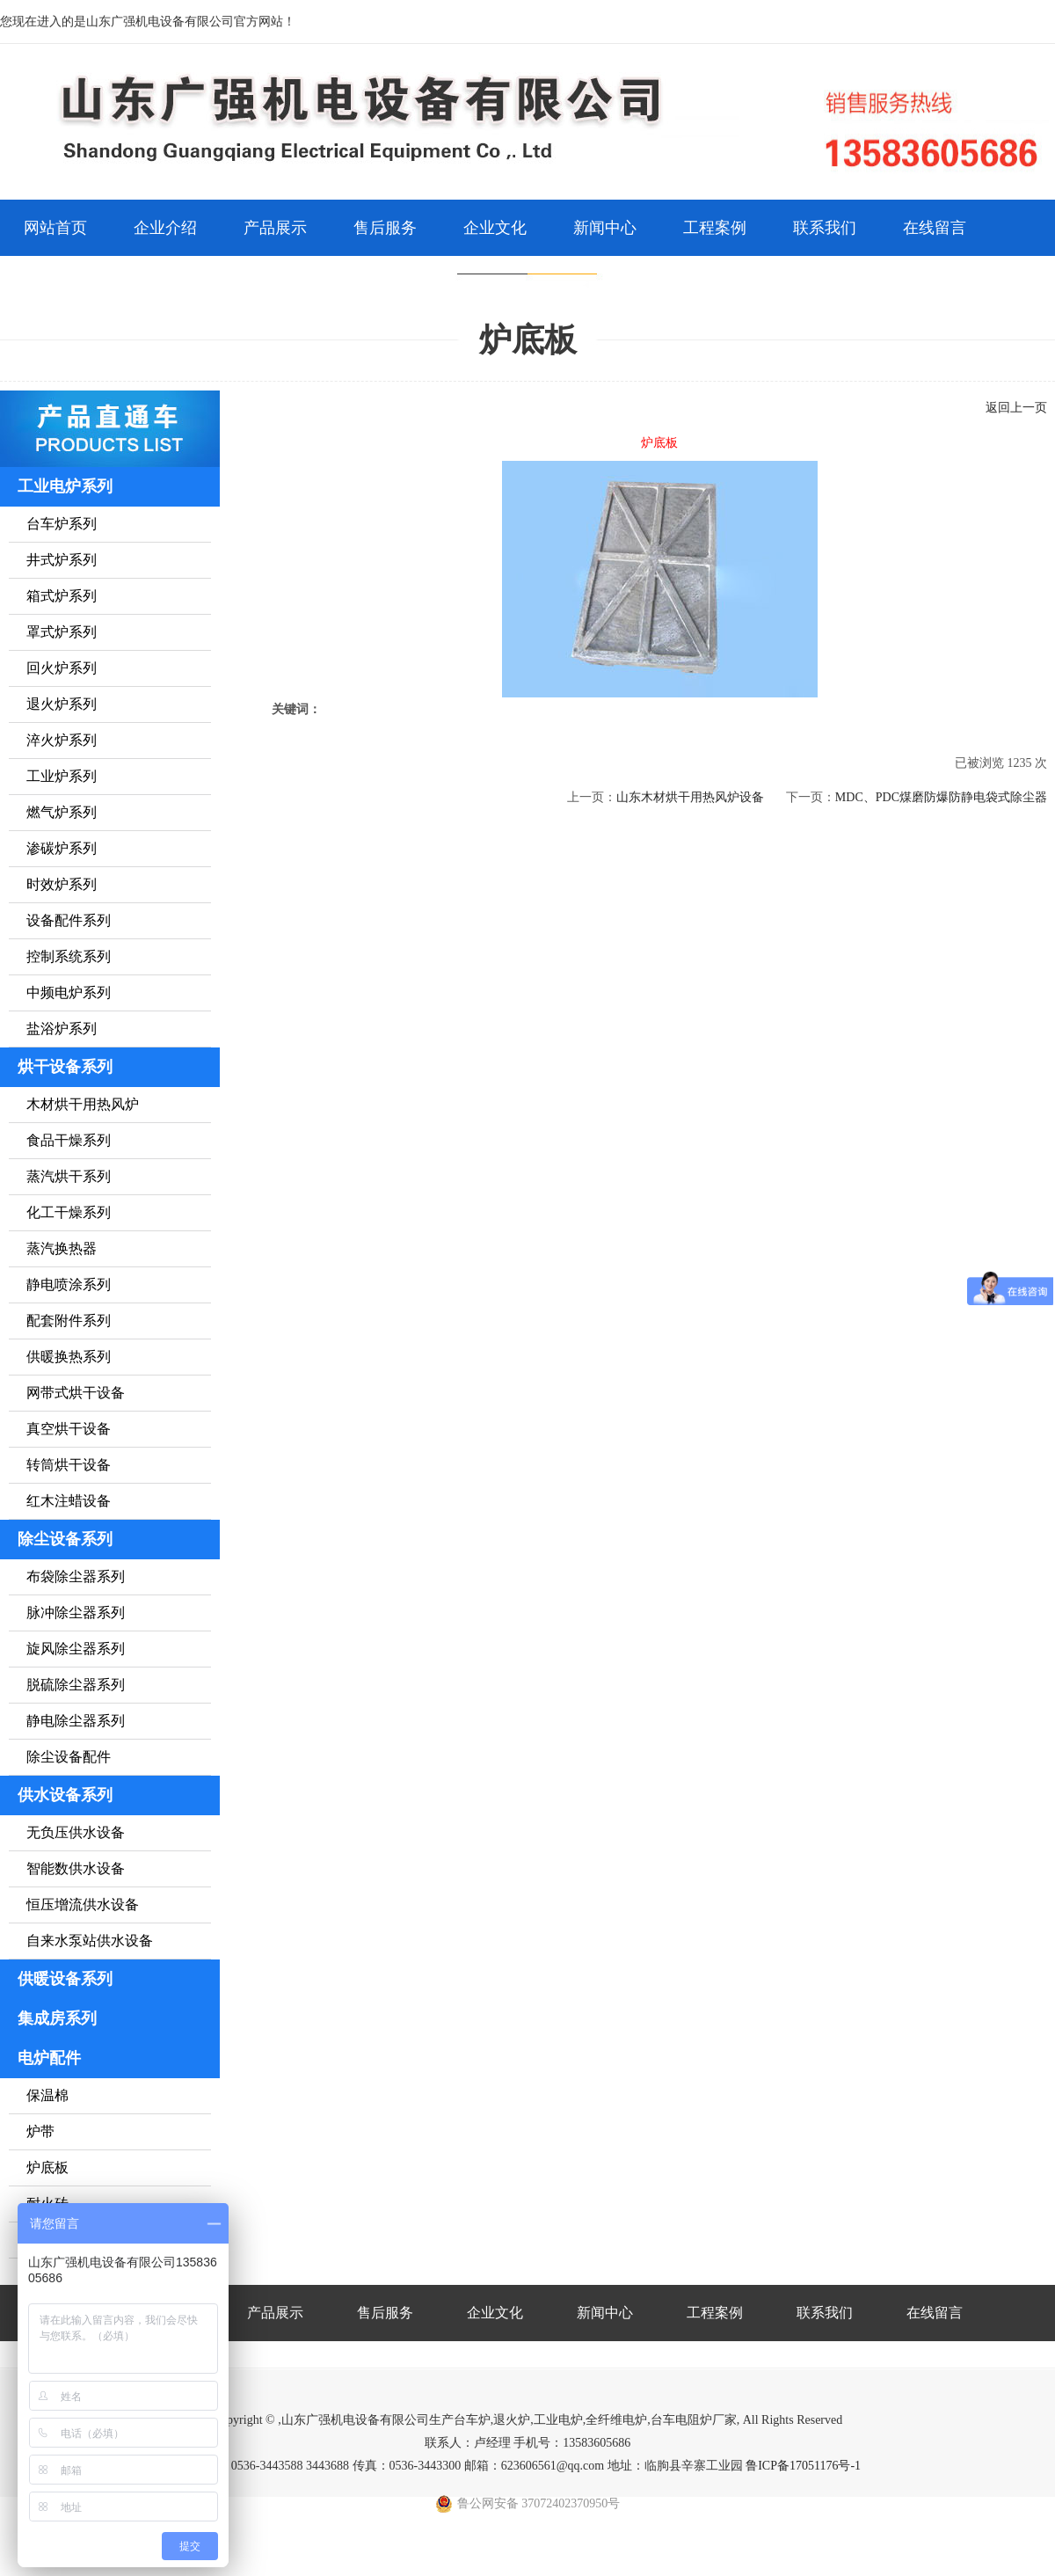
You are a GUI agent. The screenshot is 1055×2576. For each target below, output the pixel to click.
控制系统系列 (68, 956)
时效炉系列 (61, 884)
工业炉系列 (61, 776)
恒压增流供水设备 (82, 1904)
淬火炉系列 (61, 740)
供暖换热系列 (68, 1356)
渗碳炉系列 (61, 848)
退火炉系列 (61, 704)
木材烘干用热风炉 (82, 1104)
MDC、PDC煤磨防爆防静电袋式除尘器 (941, 797)
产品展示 (275, 228)
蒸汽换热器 (61, 1248)
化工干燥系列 (68, 1212)
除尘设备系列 (65, 1539)
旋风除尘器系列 (75, 1648)
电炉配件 (49, 2058)
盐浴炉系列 (61, 1028)
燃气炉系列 (61, 812)
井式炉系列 (61, 559)
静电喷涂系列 (68, 1284)
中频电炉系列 (68, 992)
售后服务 (385, 228)
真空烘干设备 (68, 1428)
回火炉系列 (61, 667)
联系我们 (824, 228)
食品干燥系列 (68, 1140)
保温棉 (47, 2095)
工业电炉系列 (65, 486)
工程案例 (714, 228)
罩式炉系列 (61, 631)
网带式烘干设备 (75, 1392)
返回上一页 (1016, 407)
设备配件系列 (68, 920)
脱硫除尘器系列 (75, 1684)
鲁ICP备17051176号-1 (803, 2465)
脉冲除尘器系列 (75, 1612)
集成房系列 (57, 2018)
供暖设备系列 (65, 1979)
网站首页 (55, 228)
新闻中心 (605, 228)
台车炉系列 (61, 523)
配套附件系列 (68, 1320)
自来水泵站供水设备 (89, 1940)
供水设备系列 (65, 1795)
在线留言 (934, 228)
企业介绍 (165, 228)
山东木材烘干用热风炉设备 (690, 797)
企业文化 (495, 228)
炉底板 (47, 2167)
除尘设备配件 (68, 1756)
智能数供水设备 (75, 1868)
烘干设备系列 (65, 1067)
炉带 (40, 2131)
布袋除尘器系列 (75, 1576)
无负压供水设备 (75, 1832)
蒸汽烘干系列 (68, 1176)
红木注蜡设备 (68, 1500)
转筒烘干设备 (68, 1464)
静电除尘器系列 (75, 1720)
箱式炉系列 (61, 595)
